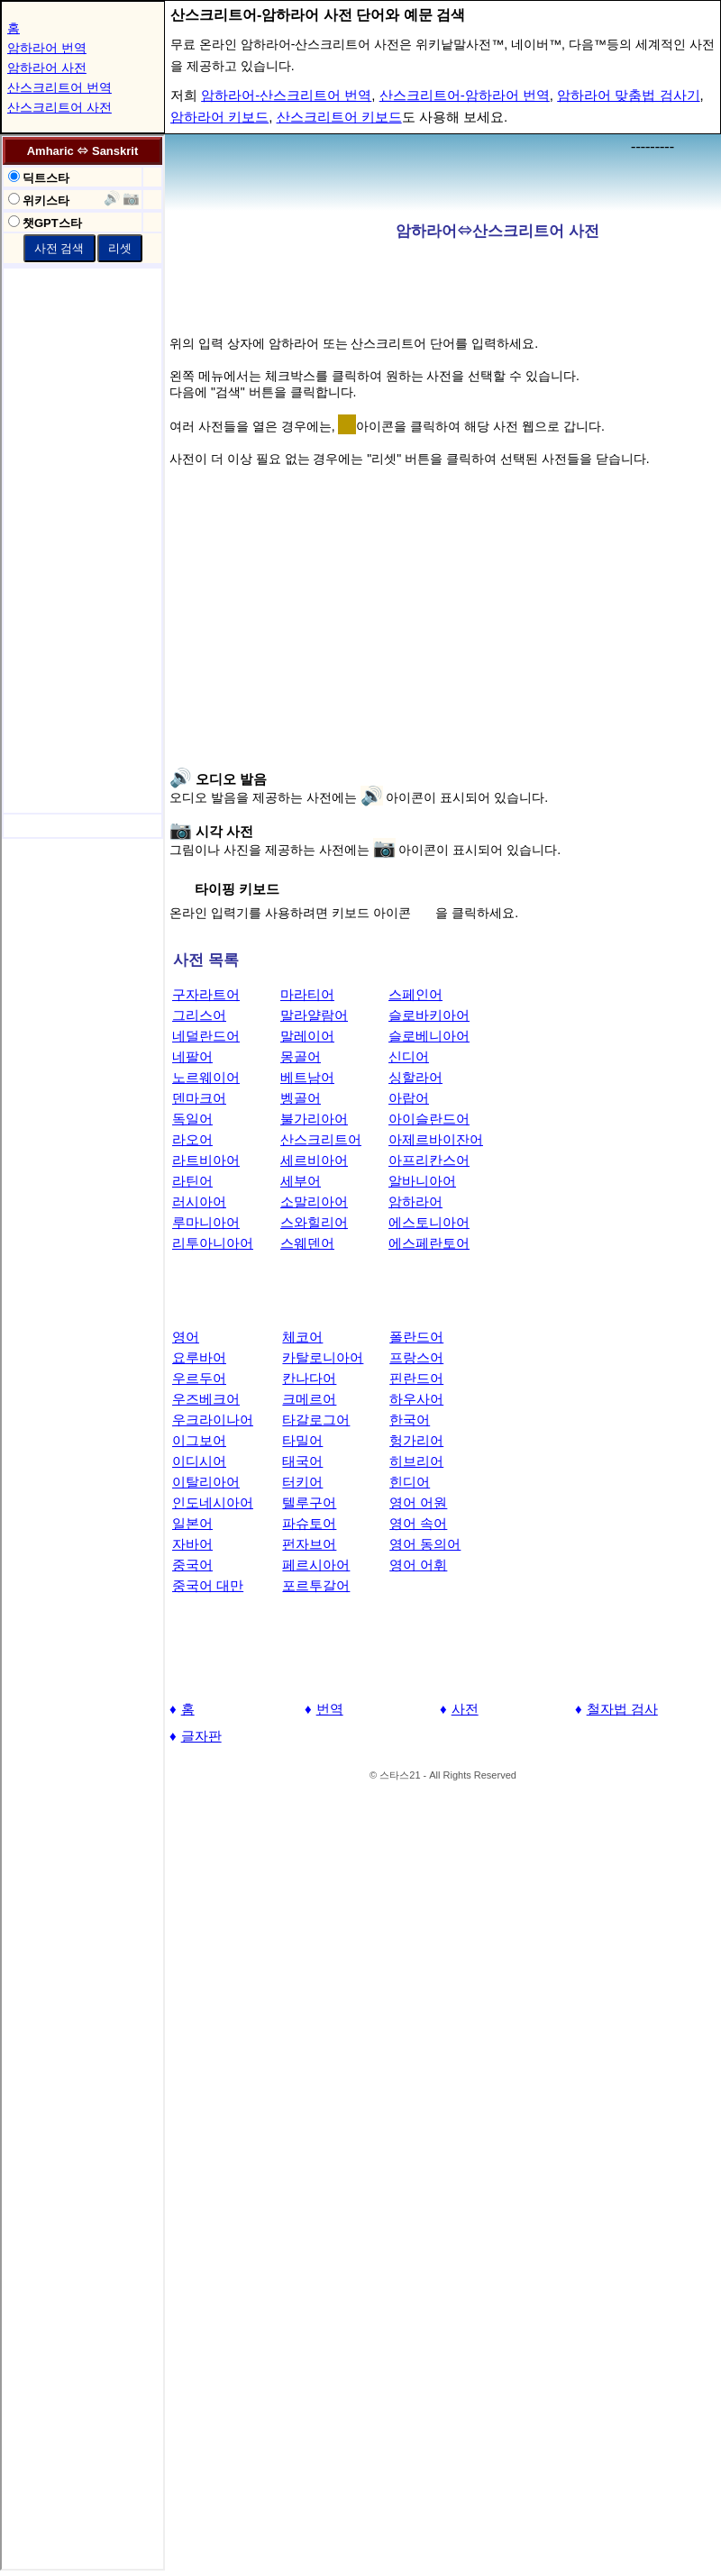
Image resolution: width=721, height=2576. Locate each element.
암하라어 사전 (47, 67)
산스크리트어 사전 (59, 107)
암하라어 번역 (47, 48)
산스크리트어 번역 (59, 87)
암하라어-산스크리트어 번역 (286, 95)
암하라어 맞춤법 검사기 (628, 95)
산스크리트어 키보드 (339, 116)
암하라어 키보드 (219, 116)
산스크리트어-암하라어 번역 (464, 95)
